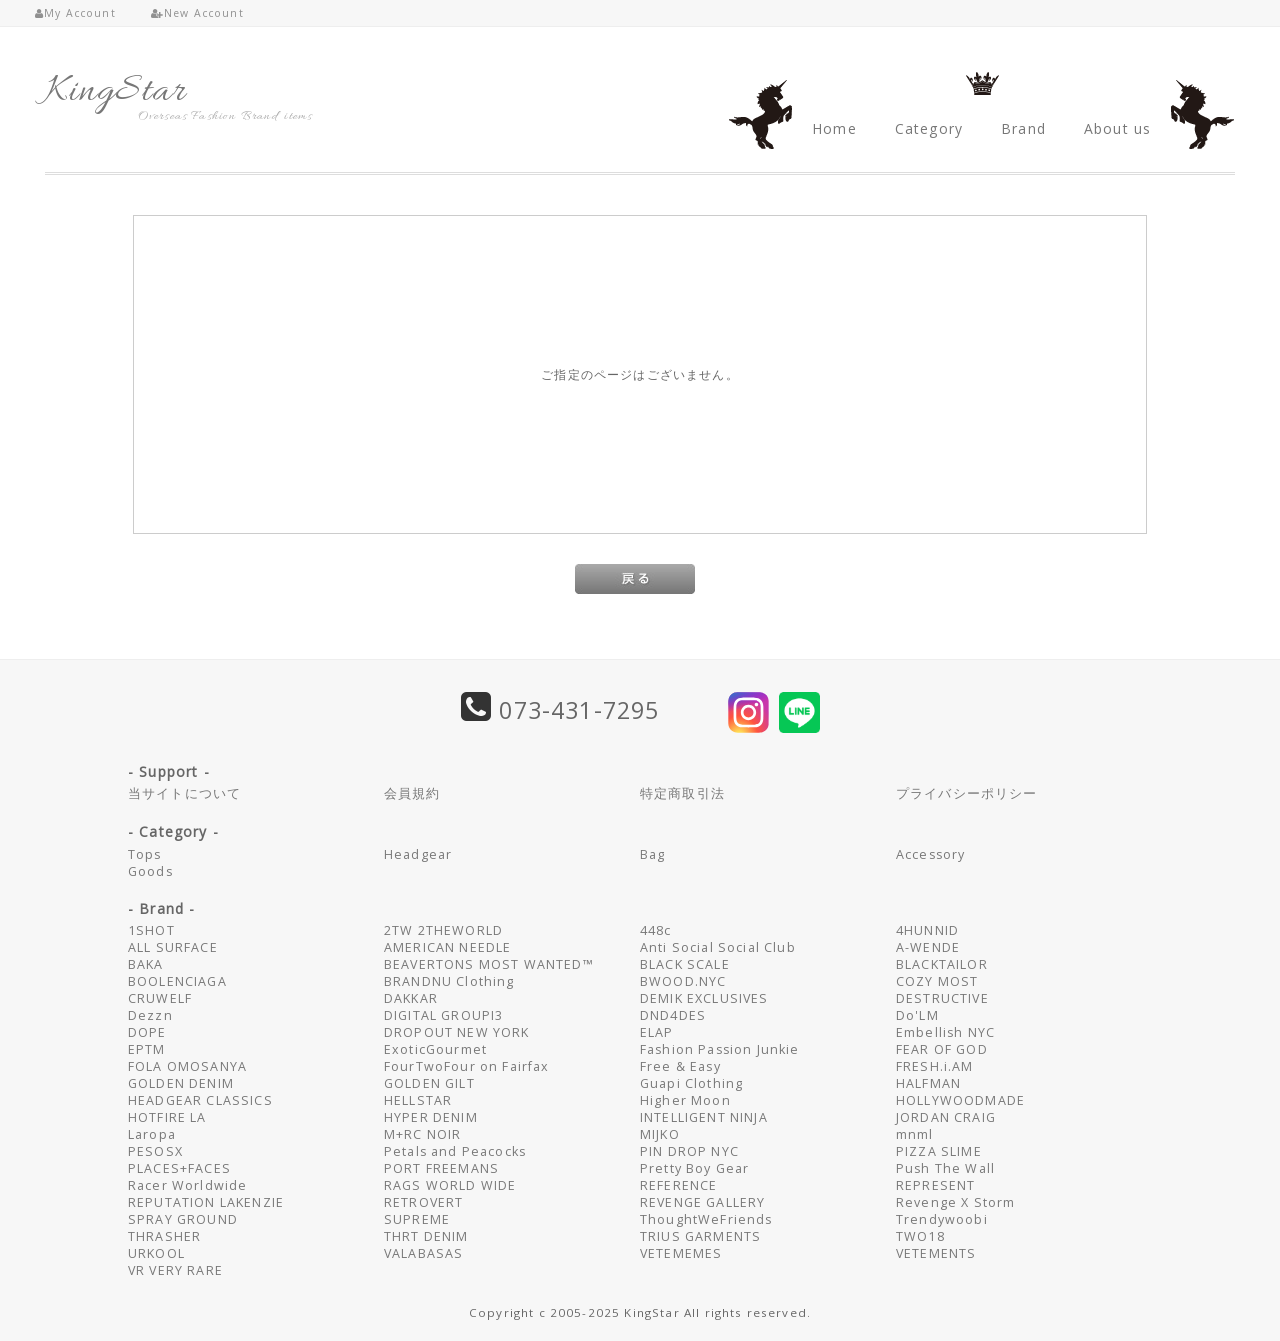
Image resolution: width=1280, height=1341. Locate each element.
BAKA (146, 964)
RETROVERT (423, 1202)
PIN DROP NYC (689, 1151)
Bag (652, 854)
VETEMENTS (936, 1253)
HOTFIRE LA (167, 1117)
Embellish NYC (945, 1032)
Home (834, 128)
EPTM (147, 1049)
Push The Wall (945, 1168)
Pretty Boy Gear (694, 1168)
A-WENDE (928, 947)
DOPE (147, 1032)
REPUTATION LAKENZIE (206, 1202)
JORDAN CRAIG (946, 1117)
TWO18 (920, 1236)
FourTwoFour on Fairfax (467, 1066)
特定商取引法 (682, 793)
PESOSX (155, 1151)
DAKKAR (411, 998)
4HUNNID (927, 930)
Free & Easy (680, 1066)
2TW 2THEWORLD (443, 930)
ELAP (657, 1032)
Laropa (152, 1134)
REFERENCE (678, 1185)
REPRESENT (935, 1185)
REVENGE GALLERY (702, 1202)
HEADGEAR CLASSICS (200, 1100)
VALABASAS (423, 1253)
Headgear (418, 854)
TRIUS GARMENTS (700, 1236)
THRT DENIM (426, 1236)
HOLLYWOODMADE (960, 1100)
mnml (915, 1134)
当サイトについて (184, 793)
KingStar (116, 92)
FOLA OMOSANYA (187, 1066)
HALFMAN (928, 1083)
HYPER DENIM (431, 1117)
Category (929, 128)
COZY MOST (937, 981)
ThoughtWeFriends (706, 1219)
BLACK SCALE (685, 964)
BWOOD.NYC (683, 981)
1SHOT (151, 930)
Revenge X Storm (955, 1202)
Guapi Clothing (691, 1083)
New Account (197, 13)
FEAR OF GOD (942, 1049)
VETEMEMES (681, 1253)
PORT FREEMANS (441, 1168)
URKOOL (156, 1253)
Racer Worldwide (187, 1185)
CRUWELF (160, 998)
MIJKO (660, 1134)
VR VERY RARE (175, 1270)
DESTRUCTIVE (942, 998)
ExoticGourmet (435, 1049)
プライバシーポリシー (967, 793)
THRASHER (164, 1236)
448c (656, 930)
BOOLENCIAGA (177, 981)
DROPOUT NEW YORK (457, 1032)
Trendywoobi (942, 1219)
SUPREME (417, 1219)
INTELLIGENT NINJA (704, 1117)
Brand (1023, 128)
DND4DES (673, 1015)
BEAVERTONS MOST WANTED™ (489, 964)
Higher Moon (685, 1100)
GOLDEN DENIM (181, 1083)
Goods (150, 871)
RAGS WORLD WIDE (450, 1185)
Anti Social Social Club (718, 947)
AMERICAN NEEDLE (447, 947)
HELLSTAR (418, 1100)
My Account (75, 13)
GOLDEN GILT (429, 1083)
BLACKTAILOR (942, 964)
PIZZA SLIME (939, 1151)
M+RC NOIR (422, 1134)
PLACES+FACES (179, 1168)
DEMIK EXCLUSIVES (704, 998)
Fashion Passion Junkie (720, 1049)
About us (1117, 128)
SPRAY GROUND (183, 1219)
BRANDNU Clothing (449, 981)
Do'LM (917, 1015)
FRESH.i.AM (935, 1066)
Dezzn (150, 1015)
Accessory (930, 854)
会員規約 (412, 793)
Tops (145, 854)
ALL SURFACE (173, 947)
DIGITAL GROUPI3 (443, 1015)
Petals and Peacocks (455, 1151)
